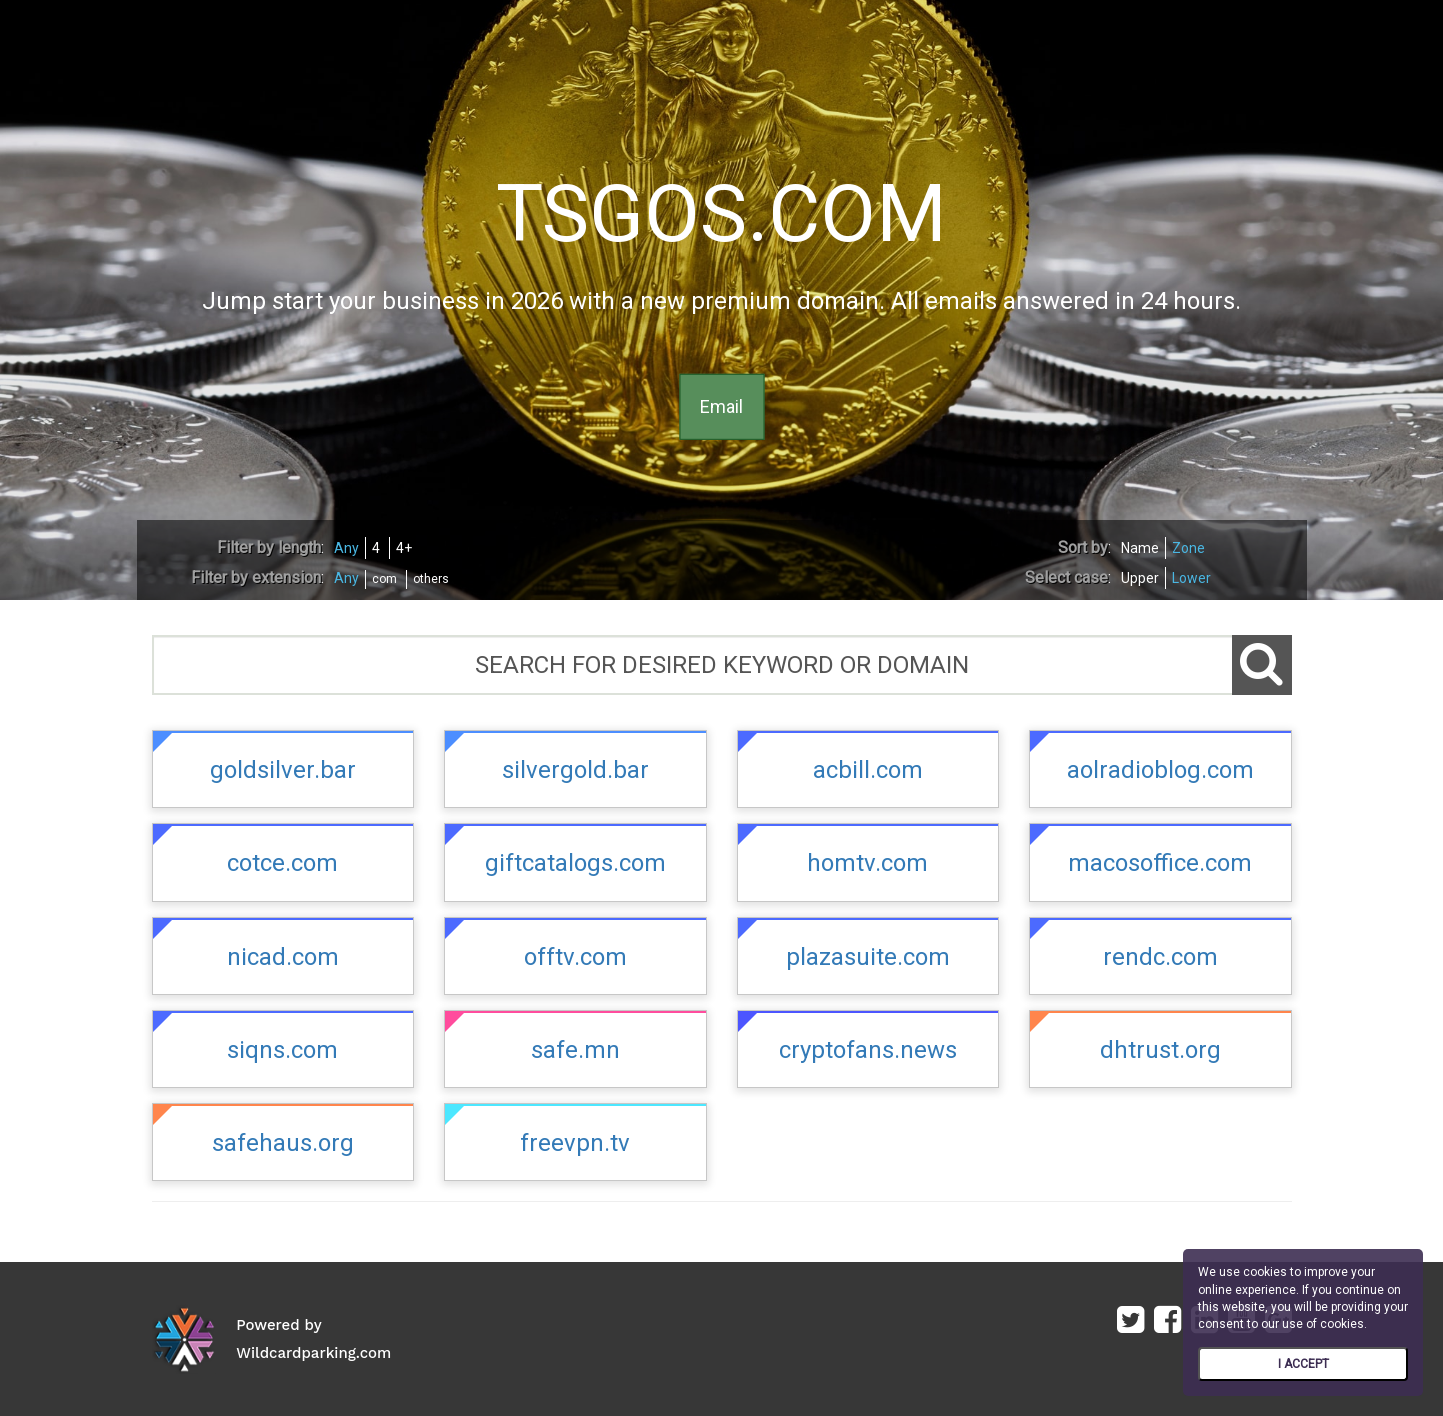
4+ (404, 548)
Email (721, 406)
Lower (1191, 578)
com (384, 579)
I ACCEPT (1303, 1364)
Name (1140, 548)
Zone (1188, 548)
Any (346, 548)
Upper (1140, 578)
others (431, 579)
